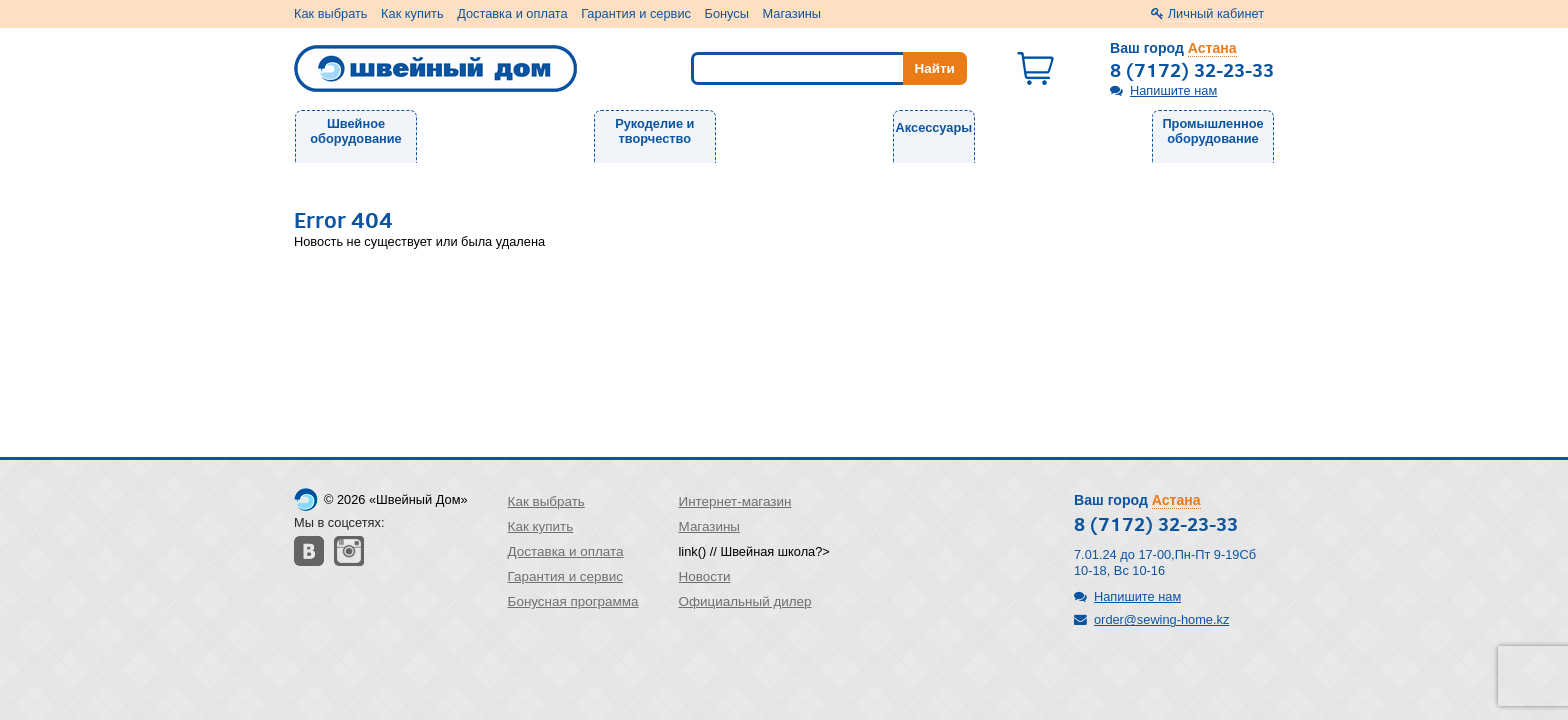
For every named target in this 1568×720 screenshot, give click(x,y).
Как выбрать (331, 13)
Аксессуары (934, 127)
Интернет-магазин (735, 501)
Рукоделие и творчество (654, 131)
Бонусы (727, 13)
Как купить (412, 13)
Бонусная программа (573, 601)
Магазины (792, 13)
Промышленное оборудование (1212, 131)
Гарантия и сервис (636, 13)
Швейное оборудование (355, 131)
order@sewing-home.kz (1161, 619)
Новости (705, 576)
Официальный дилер (745, 601)
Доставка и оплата (512, 13)
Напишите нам (1173, 90)
